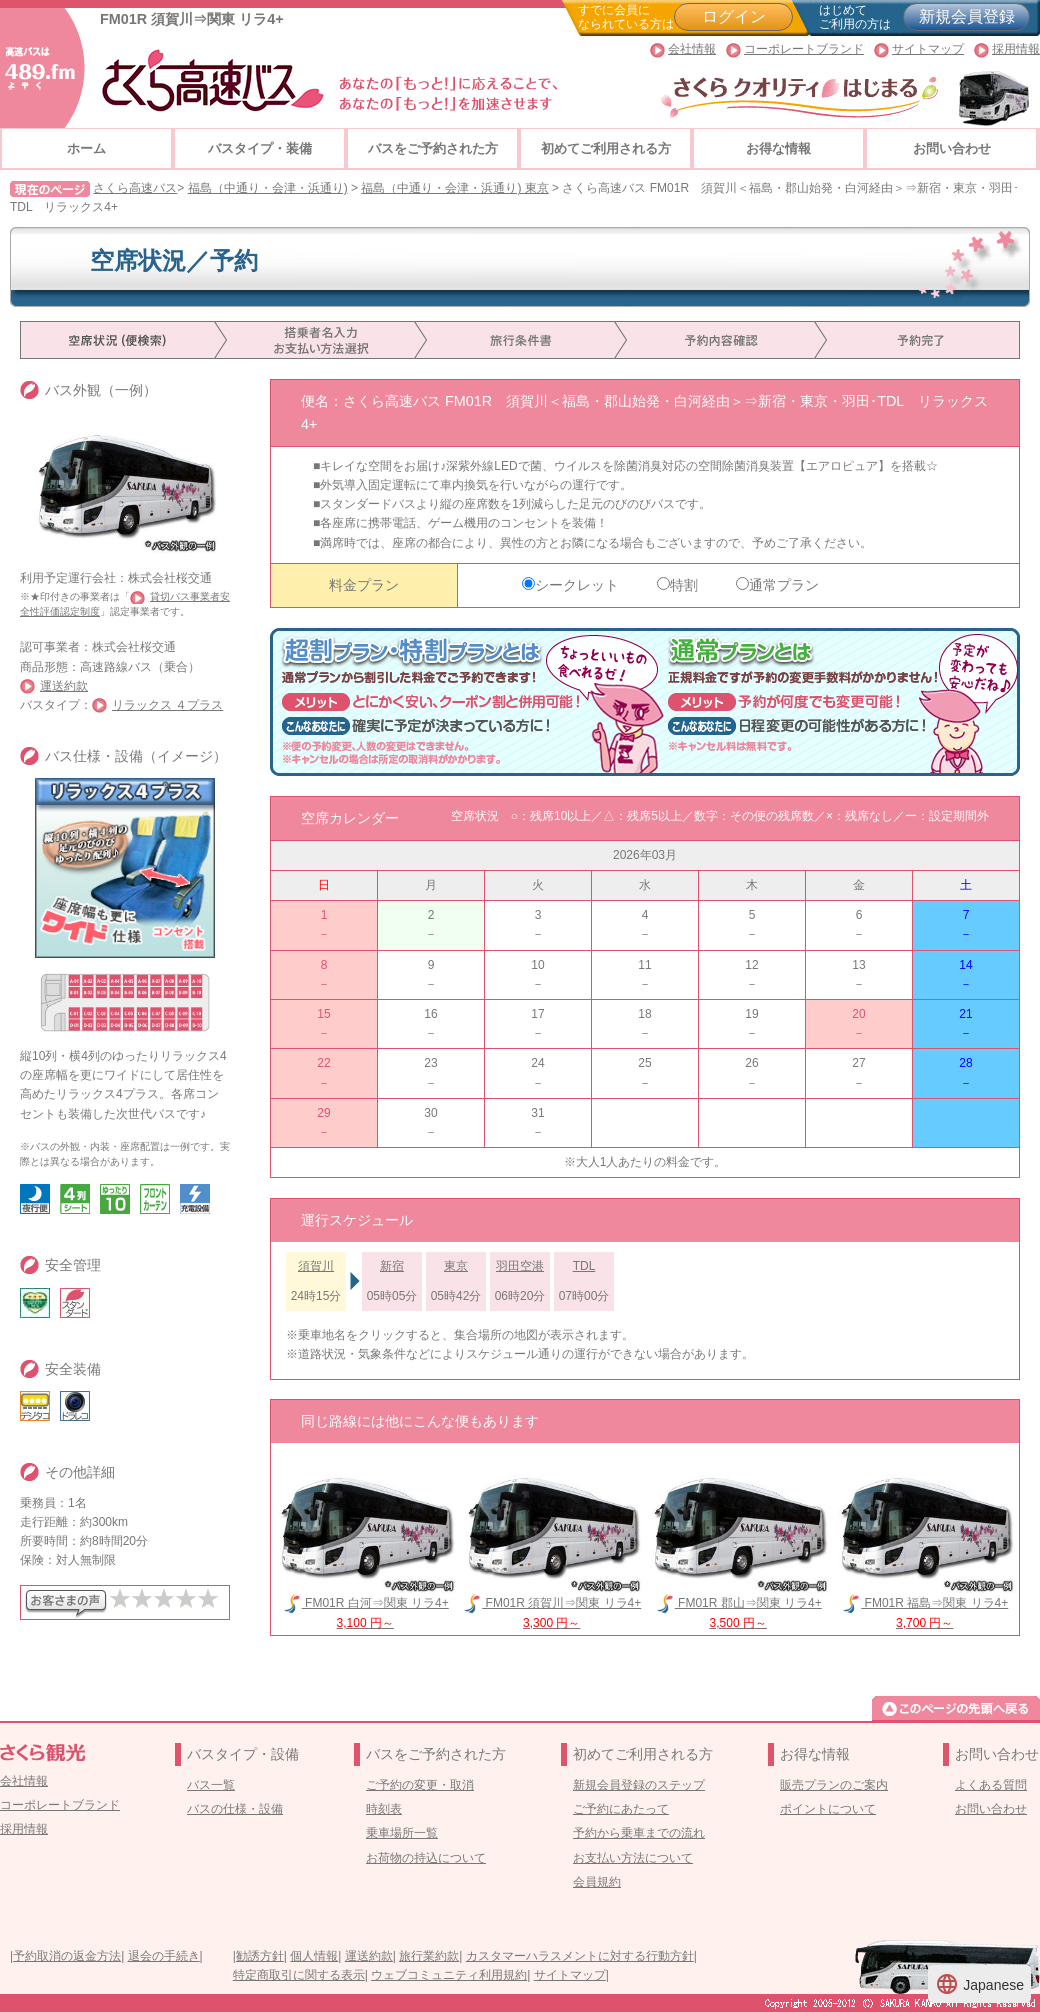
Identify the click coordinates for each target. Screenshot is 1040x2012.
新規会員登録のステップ (639, 1785)
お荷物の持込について (426, 1858)
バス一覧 (211, 1785)
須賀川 (316, 1266)
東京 (456, 1266)
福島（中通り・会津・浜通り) (268, 188)
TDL (584, 1266)
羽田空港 (520, 1266)
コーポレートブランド (804, 49)
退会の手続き (164, 1956)
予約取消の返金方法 (67, 1956)
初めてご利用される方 (606, 148)
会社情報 (692, 49)
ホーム (86, 148)
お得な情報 (778, 148)
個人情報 (314, 1956)
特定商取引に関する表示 (299, 1975)
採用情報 (1016, 49)
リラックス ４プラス (167, 705)
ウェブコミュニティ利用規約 (449, 1975)
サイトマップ (928, 49)
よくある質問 (991, 1785)
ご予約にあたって (621, 1809)
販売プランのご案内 (834, 1785)
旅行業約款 (429, 1956)
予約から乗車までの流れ (639, 1833)
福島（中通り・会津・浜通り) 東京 (454, 188)
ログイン (734, 16)
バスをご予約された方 (433, 148)
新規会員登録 (967, 16)
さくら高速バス (135, 188)
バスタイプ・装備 (260, 148)
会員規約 (597, 1882)
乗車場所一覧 (402, 1833)
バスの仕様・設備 (235, 1809)
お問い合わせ (952, 148)
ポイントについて (828, 1809)
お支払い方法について (633, 1858)
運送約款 (64, 686)
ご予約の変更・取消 (420, 1785)
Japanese (979, 1984)
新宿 (392, 1266)
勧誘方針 (260, 1956)
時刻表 (384, 1809)
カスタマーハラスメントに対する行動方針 (580, 1956)
